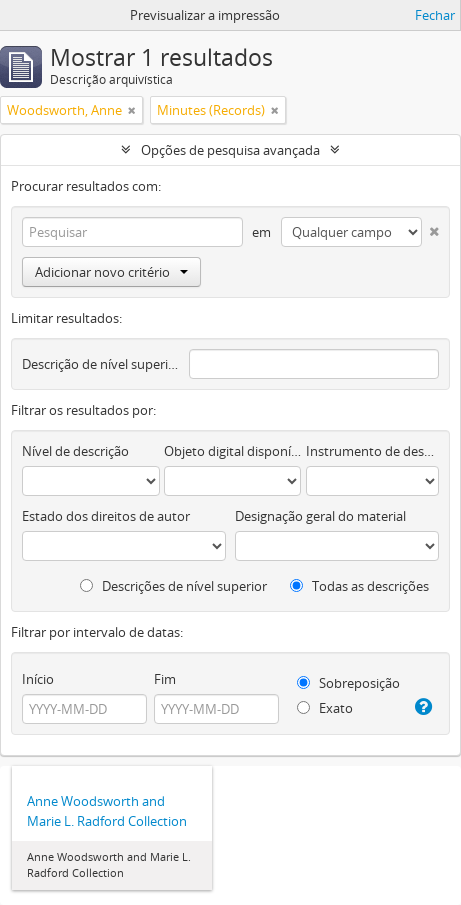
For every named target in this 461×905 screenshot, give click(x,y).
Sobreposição (348, 683)
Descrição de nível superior (101, 364)
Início (38, 679)
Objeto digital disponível (233, 451)
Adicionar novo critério (111, 272)
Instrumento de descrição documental (372, 451)
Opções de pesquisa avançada (230, 150)
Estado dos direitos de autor (106, 516)
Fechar (435, 15)
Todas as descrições (359, 586)
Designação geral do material (320, 516)
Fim (165, 679)
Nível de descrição (75, 451)
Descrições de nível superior (173, 586)
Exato (325, 708)
